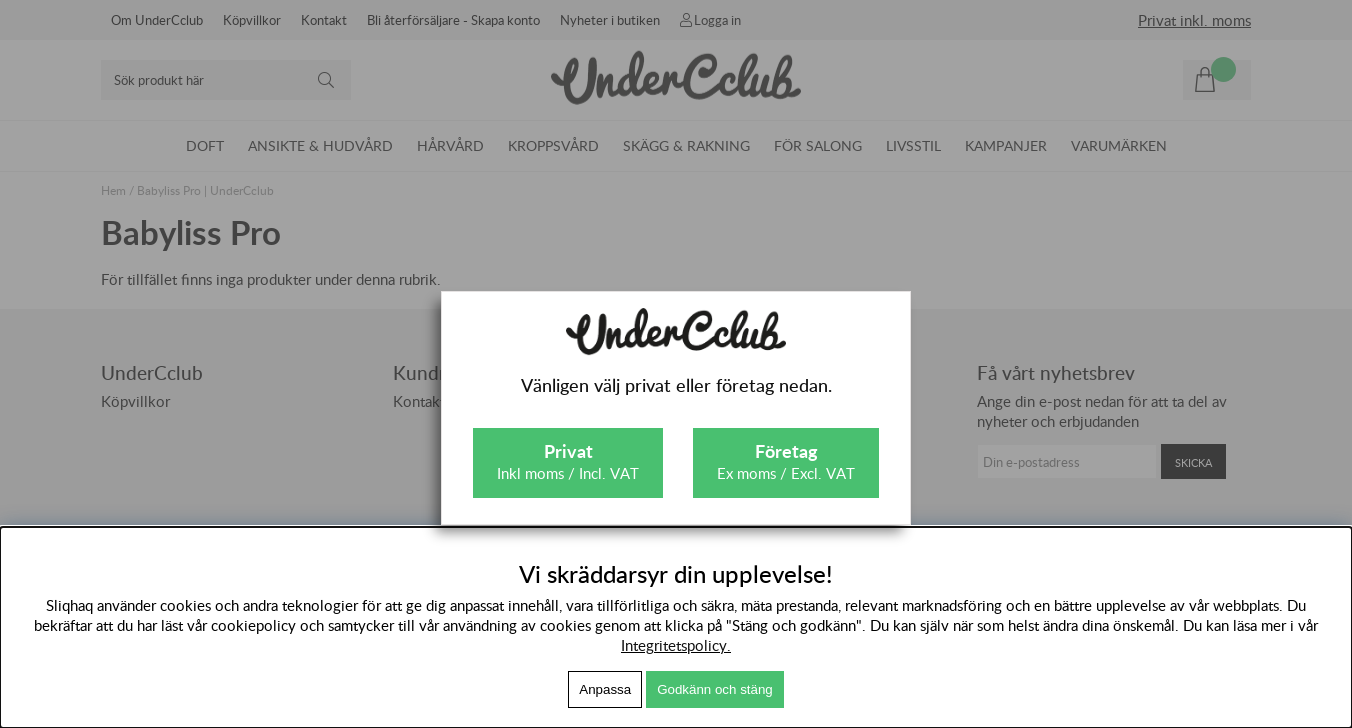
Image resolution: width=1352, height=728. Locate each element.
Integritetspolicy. (676, 645)
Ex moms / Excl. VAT (786, 460)
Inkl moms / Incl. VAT (568, 460)
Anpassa (605, 689)
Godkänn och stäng (715, 689)
